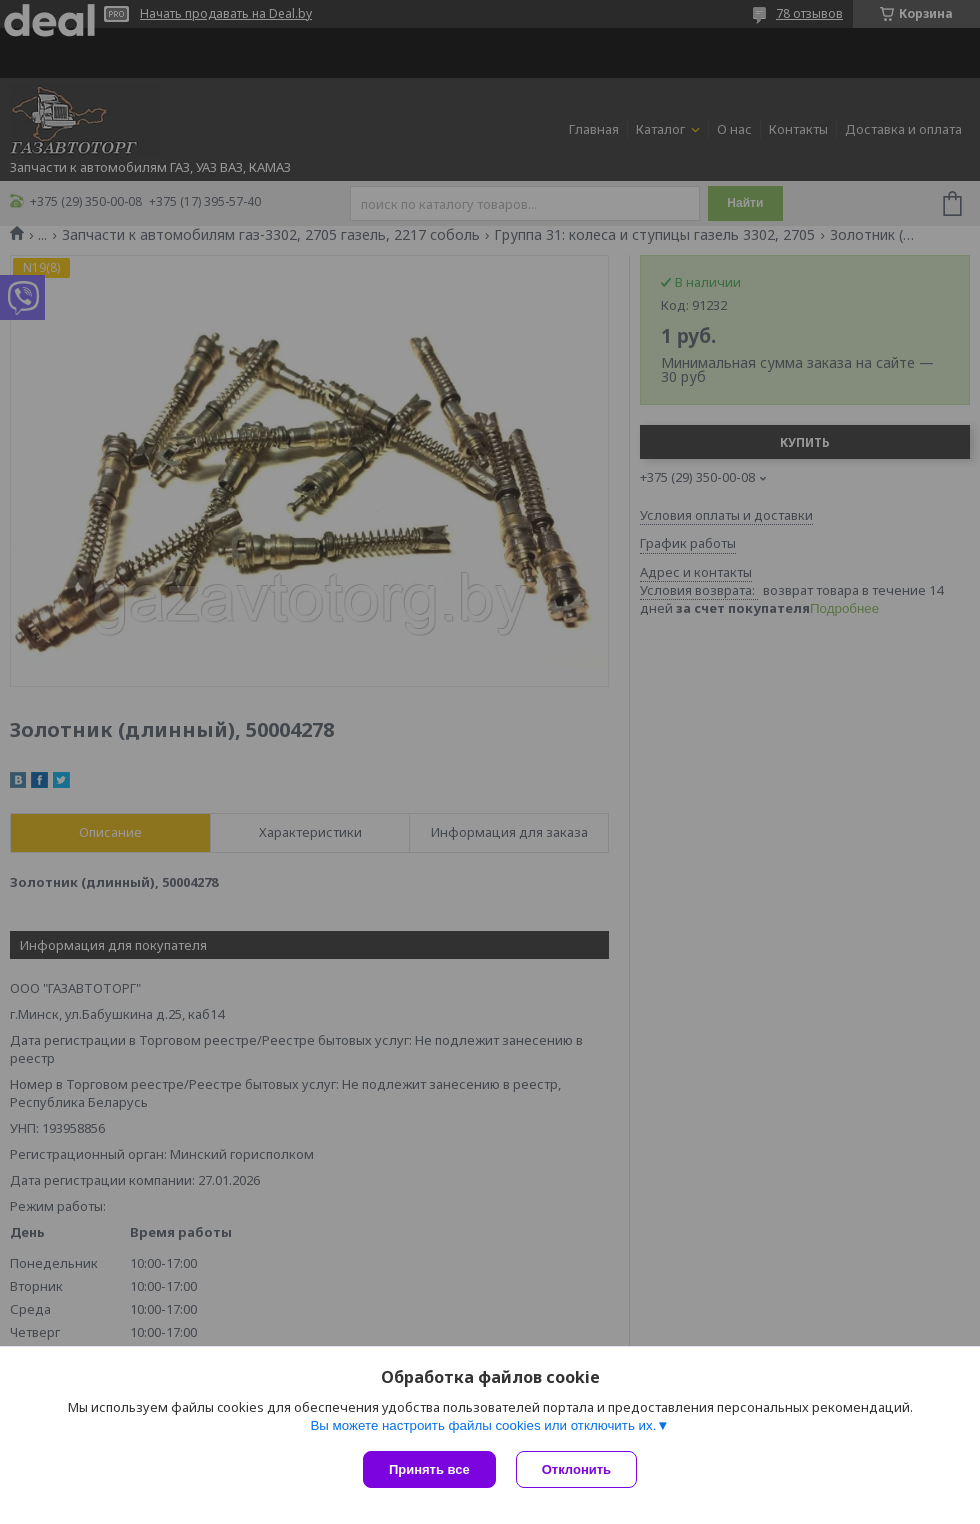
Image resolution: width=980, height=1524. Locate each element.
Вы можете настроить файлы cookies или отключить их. (483, 1425)
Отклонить (576, 1469)
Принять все (429, 1469)
